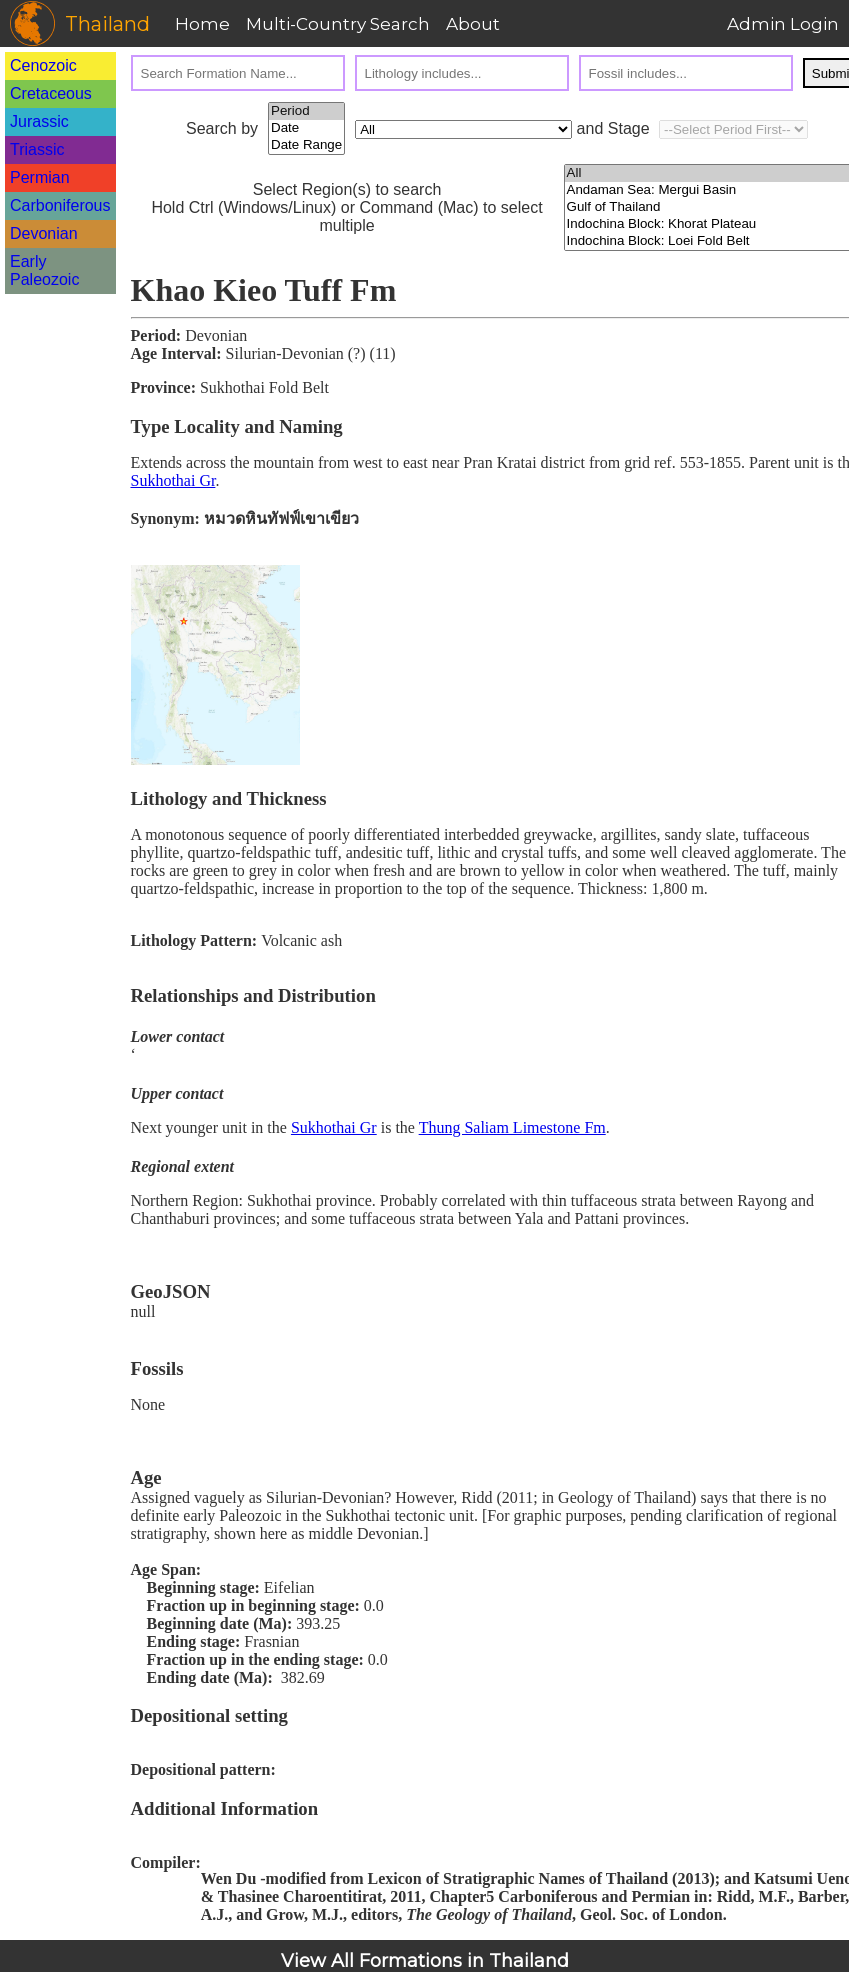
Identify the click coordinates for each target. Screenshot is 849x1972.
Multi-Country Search (338, 24)
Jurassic (39, 121)
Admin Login (783, 24)
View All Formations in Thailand (425, 1961)
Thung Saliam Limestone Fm (512, 1127)
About (473, 24)
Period (306, 111)
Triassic (37, 149)
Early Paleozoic (44, 270)
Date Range (306, 145)
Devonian (44, 233)
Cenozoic (43, 65)
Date (306, 128)
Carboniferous (60, 205)
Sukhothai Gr (173, 480)
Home (202, 24)
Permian (40, 177)
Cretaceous (51, 93)
